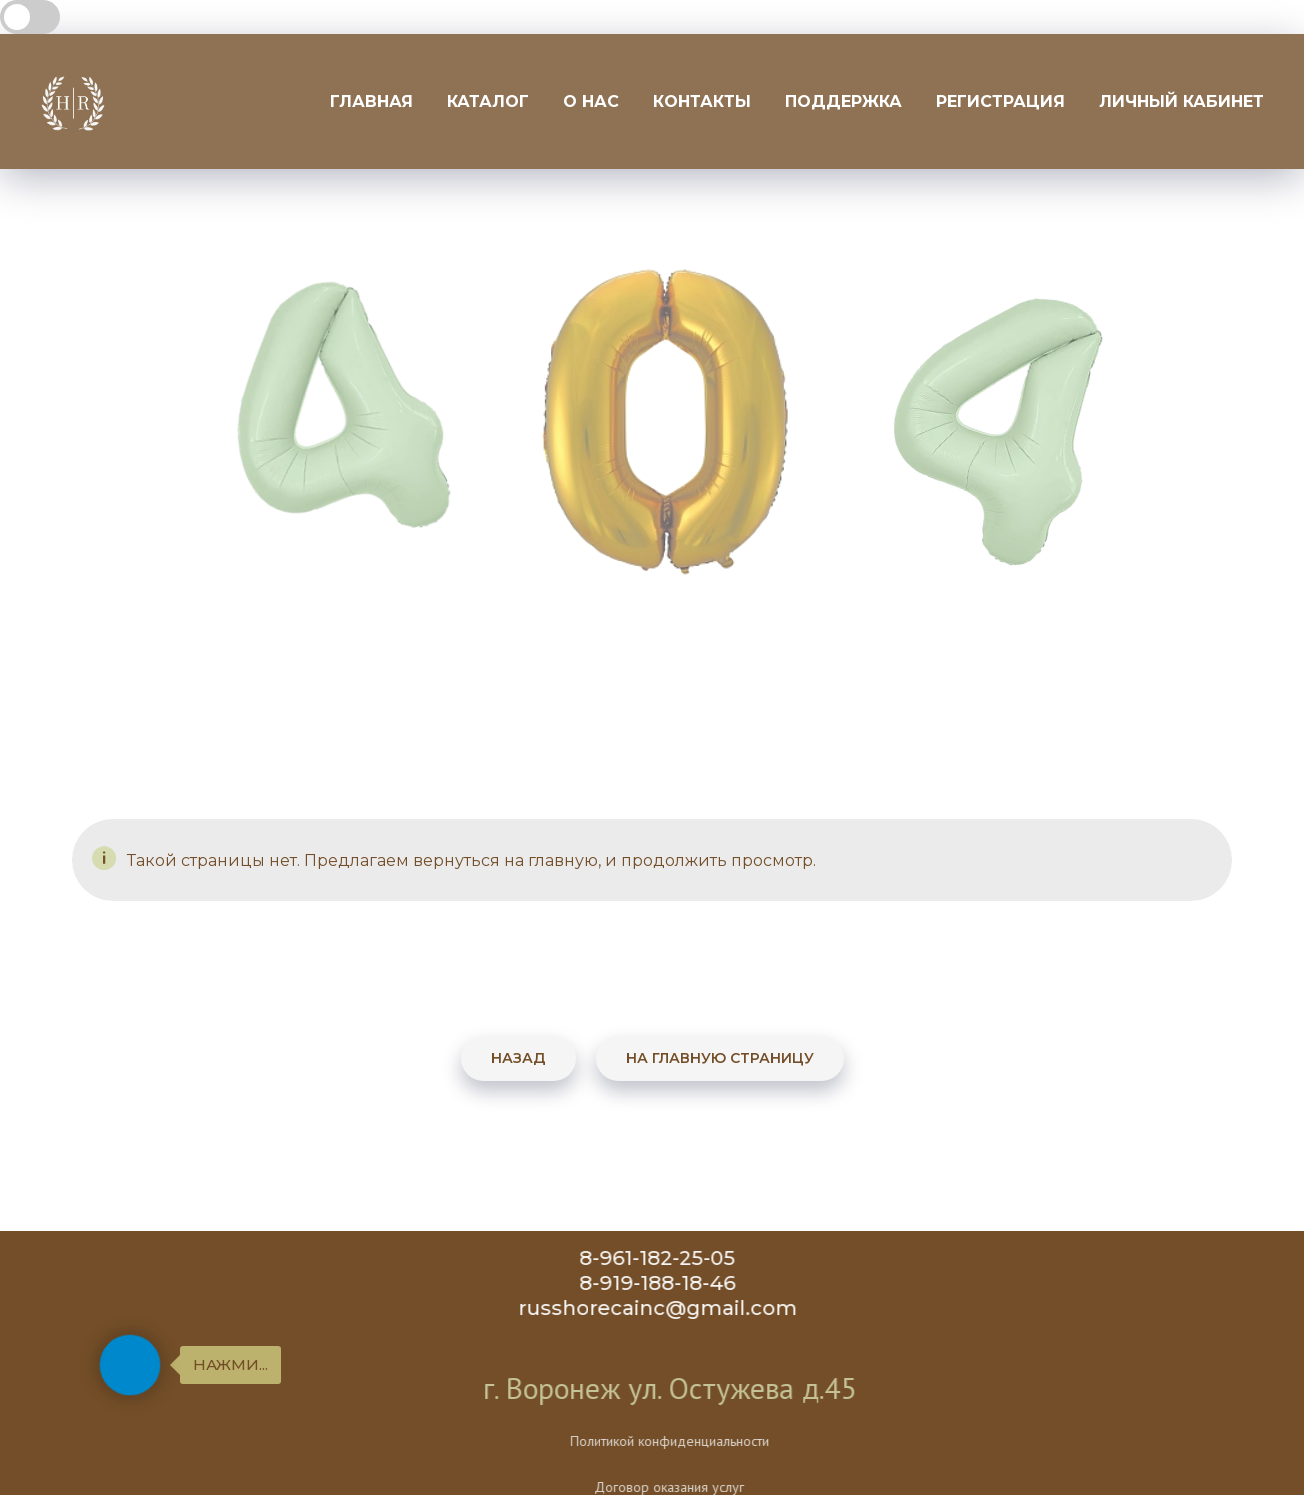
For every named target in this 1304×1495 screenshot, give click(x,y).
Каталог (488, 101)
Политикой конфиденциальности (739, 1441)
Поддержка (843, 101)
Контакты (702, 101)
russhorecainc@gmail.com (666, 1308)
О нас (591, 101)
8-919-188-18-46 (666, 1283)
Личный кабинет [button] (1181, 101)
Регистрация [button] (1000, 101)
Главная (371, 101)
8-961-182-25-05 (666, 1258)
